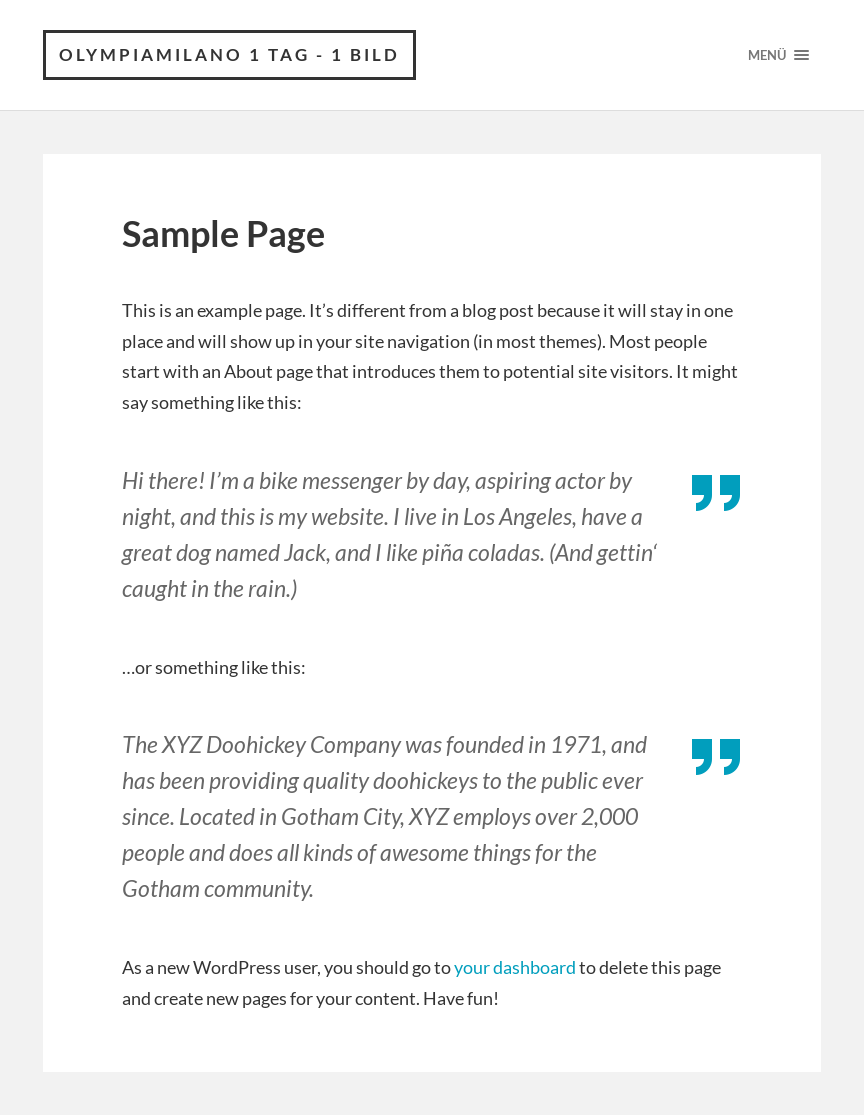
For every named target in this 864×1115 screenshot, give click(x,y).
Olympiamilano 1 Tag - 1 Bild (229, 54)
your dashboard (515, 967)
